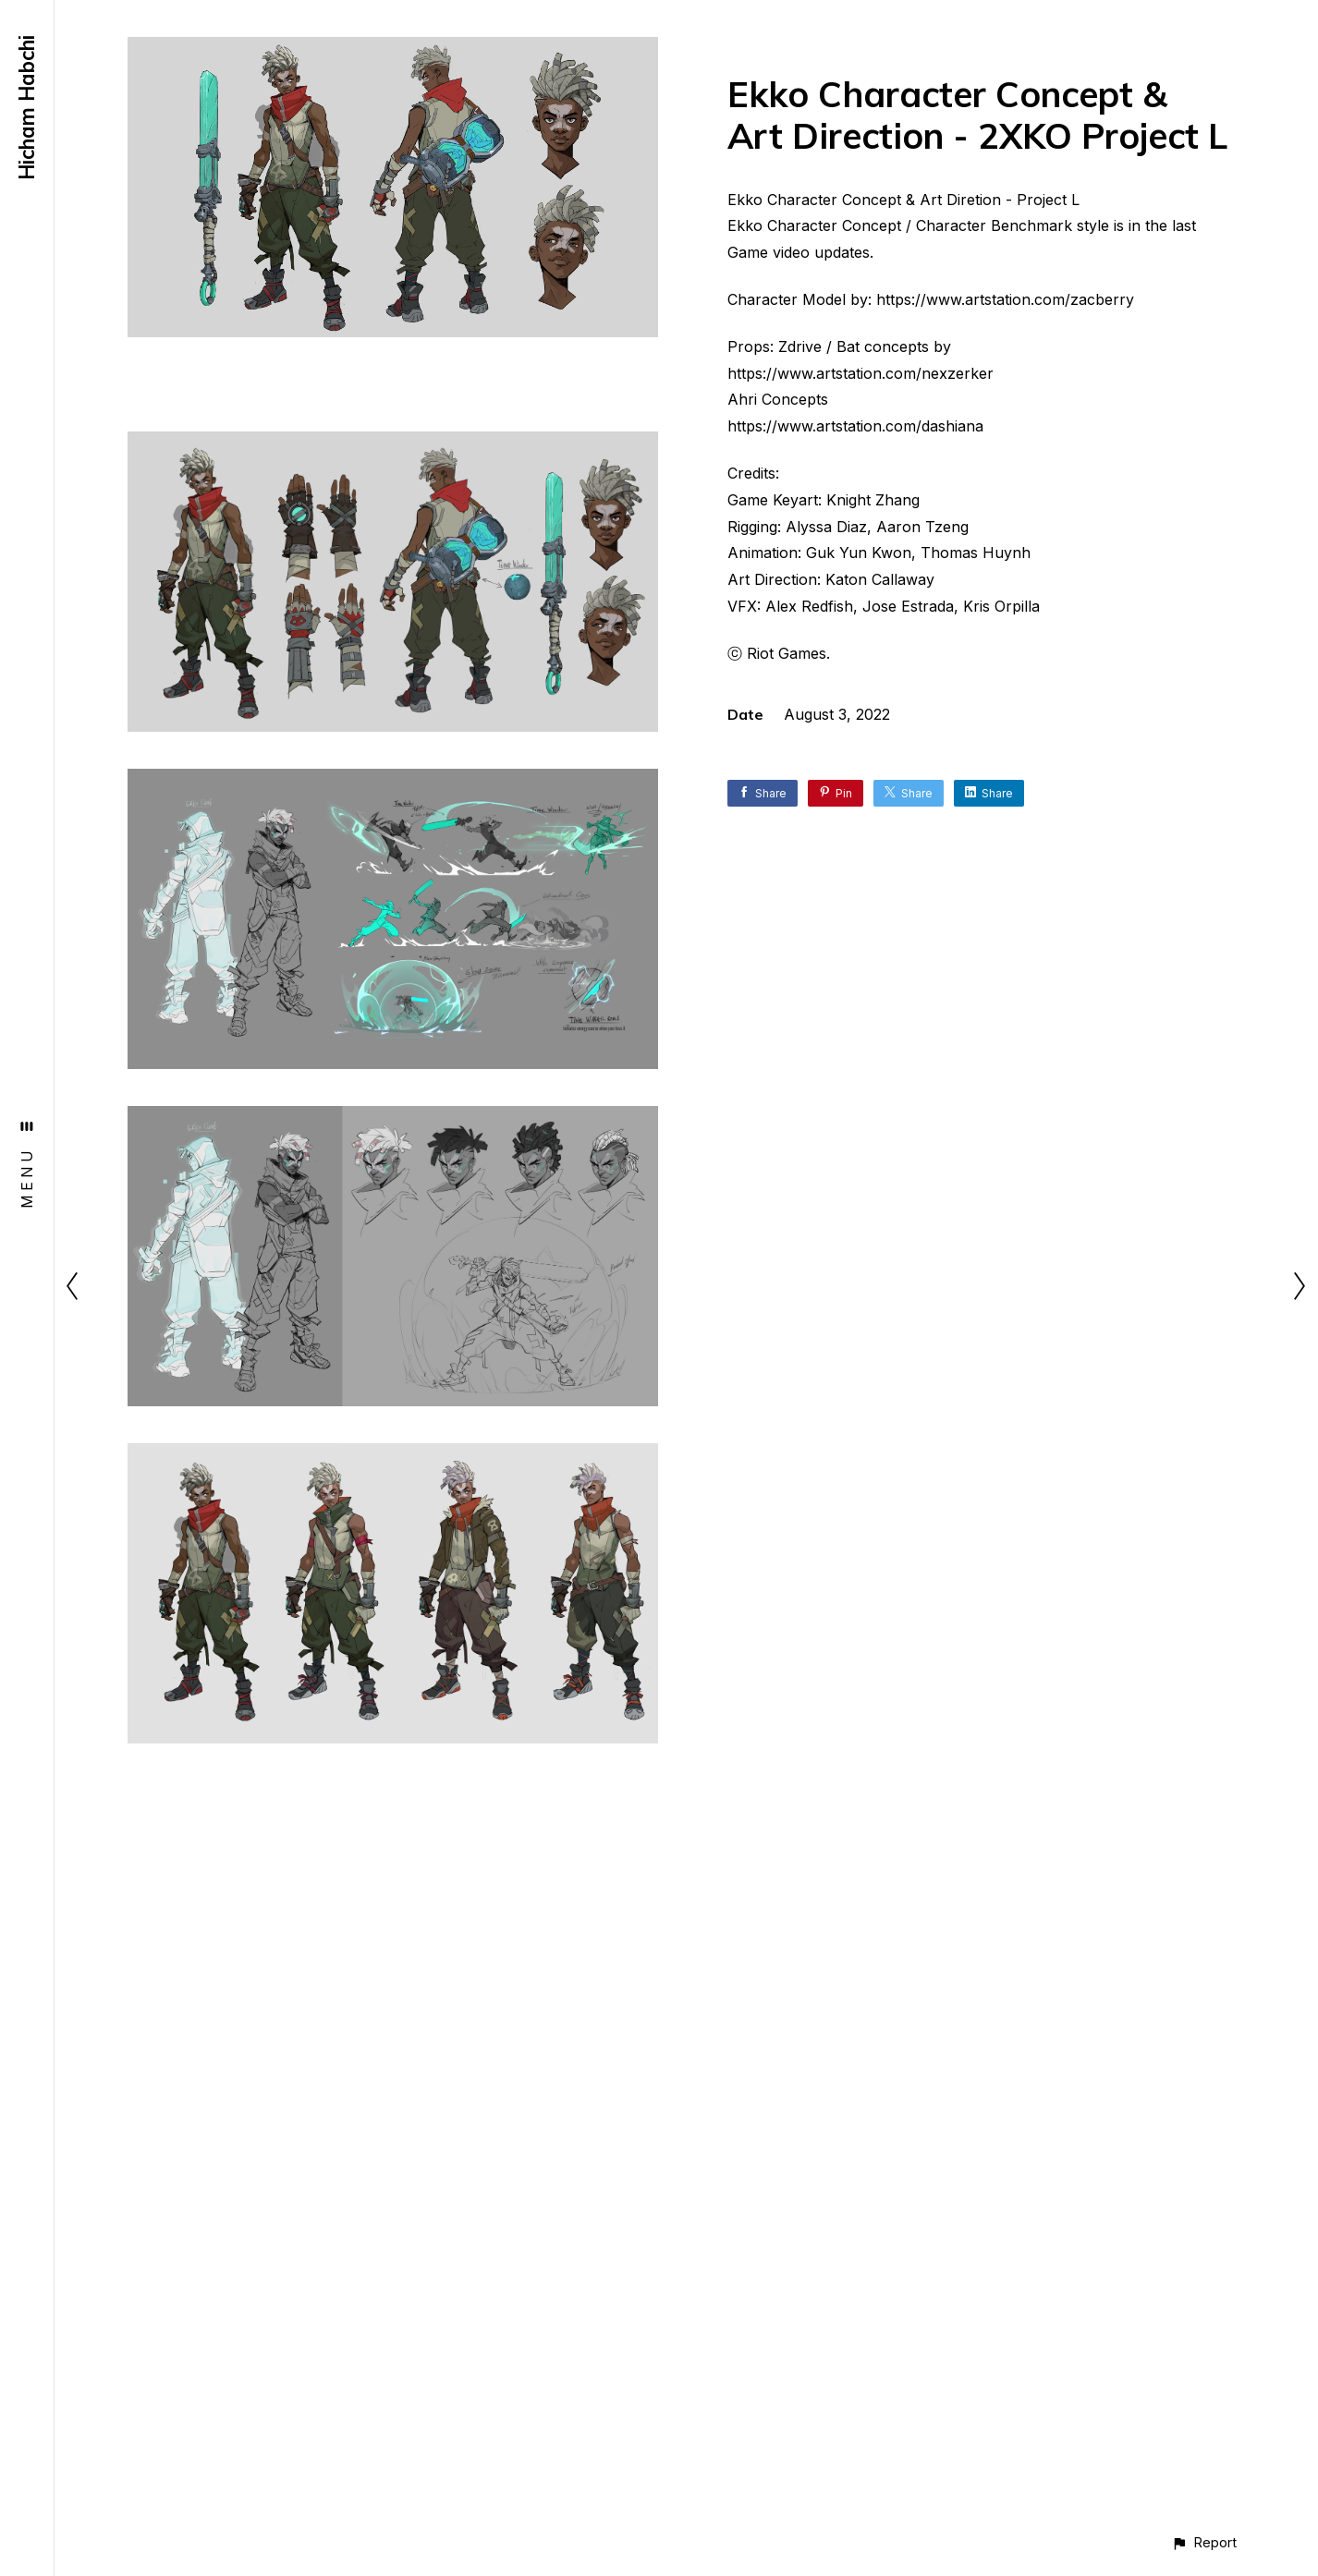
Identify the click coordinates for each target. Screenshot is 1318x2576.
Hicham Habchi (27, 107)
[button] (1204, 2542)
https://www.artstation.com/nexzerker (860, 373)
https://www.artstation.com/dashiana (855, 426)
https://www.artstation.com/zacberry (1005, 299)
